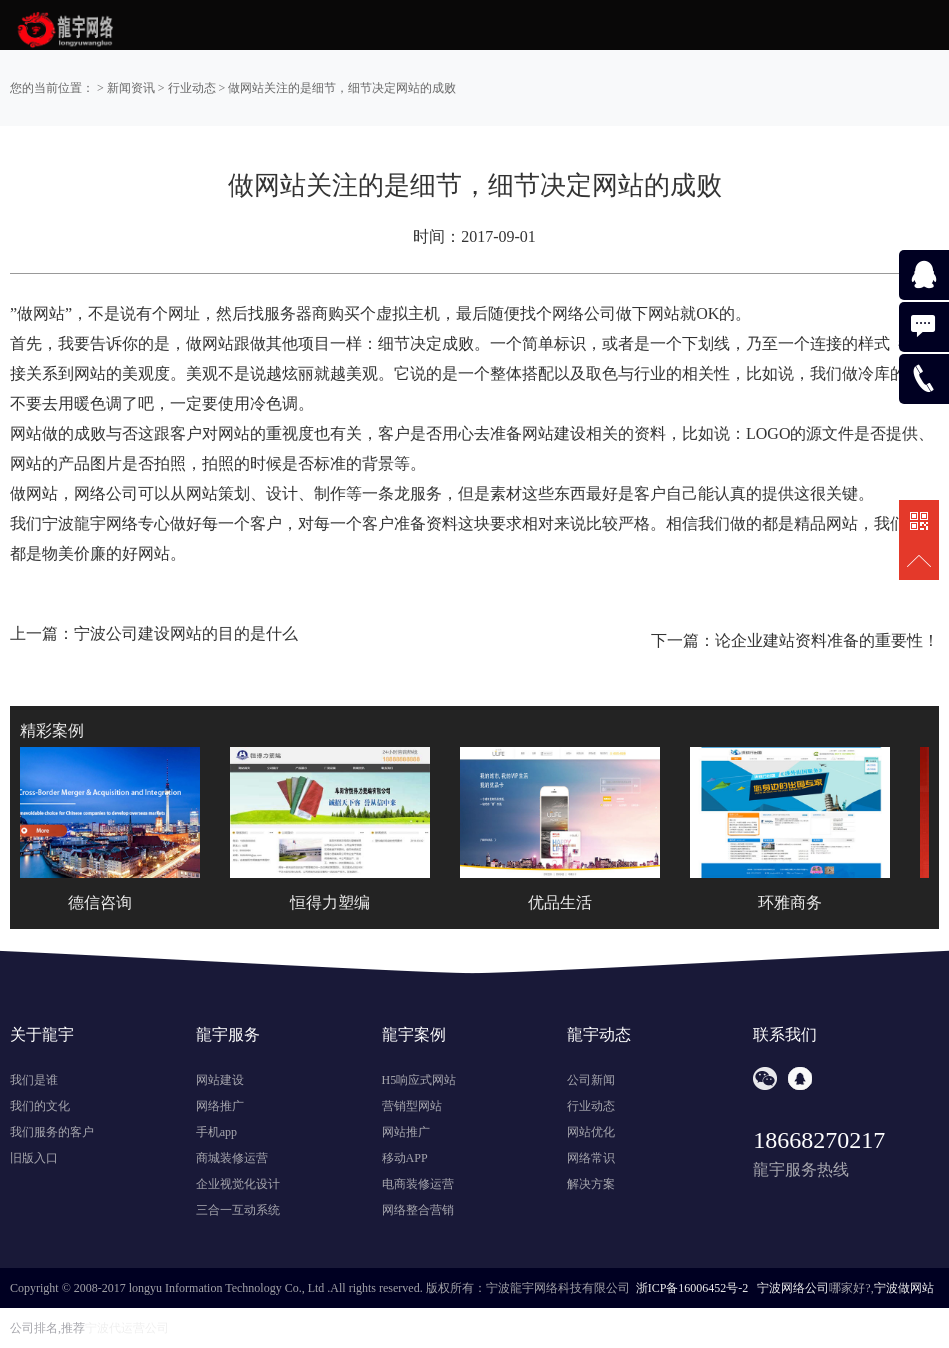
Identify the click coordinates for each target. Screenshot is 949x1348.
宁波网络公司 (793, 1288)
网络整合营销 (418, 1210)
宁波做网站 (904, 1288)
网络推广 (220, 1106)
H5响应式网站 (419, 1080)
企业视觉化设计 (238, 1184)
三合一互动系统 (238, 1210)
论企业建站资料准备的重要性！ (827, 640)
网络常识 (591, 1158)
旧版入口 (34, 1158)
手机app (216, 1132)
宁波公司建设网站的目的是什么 (186, 633)
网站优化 (591, 1132)
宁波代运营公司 (127, 1328)
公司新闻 (591, 1080)
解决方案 (591, 1184)
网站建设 (220, 1080)
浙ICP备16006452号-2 (692, 1288)
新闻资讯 (131, 88)
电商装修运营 (418, 1184)
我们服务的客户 (52, 1132)
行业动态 (192, 88)
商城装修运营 (232, 1158)
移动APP (405, 1158)
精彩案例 (52, 730)
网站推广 (406, 1132)
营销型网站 (412, 1106)
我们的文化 (40, 1106)
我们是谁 (34, 1080)
